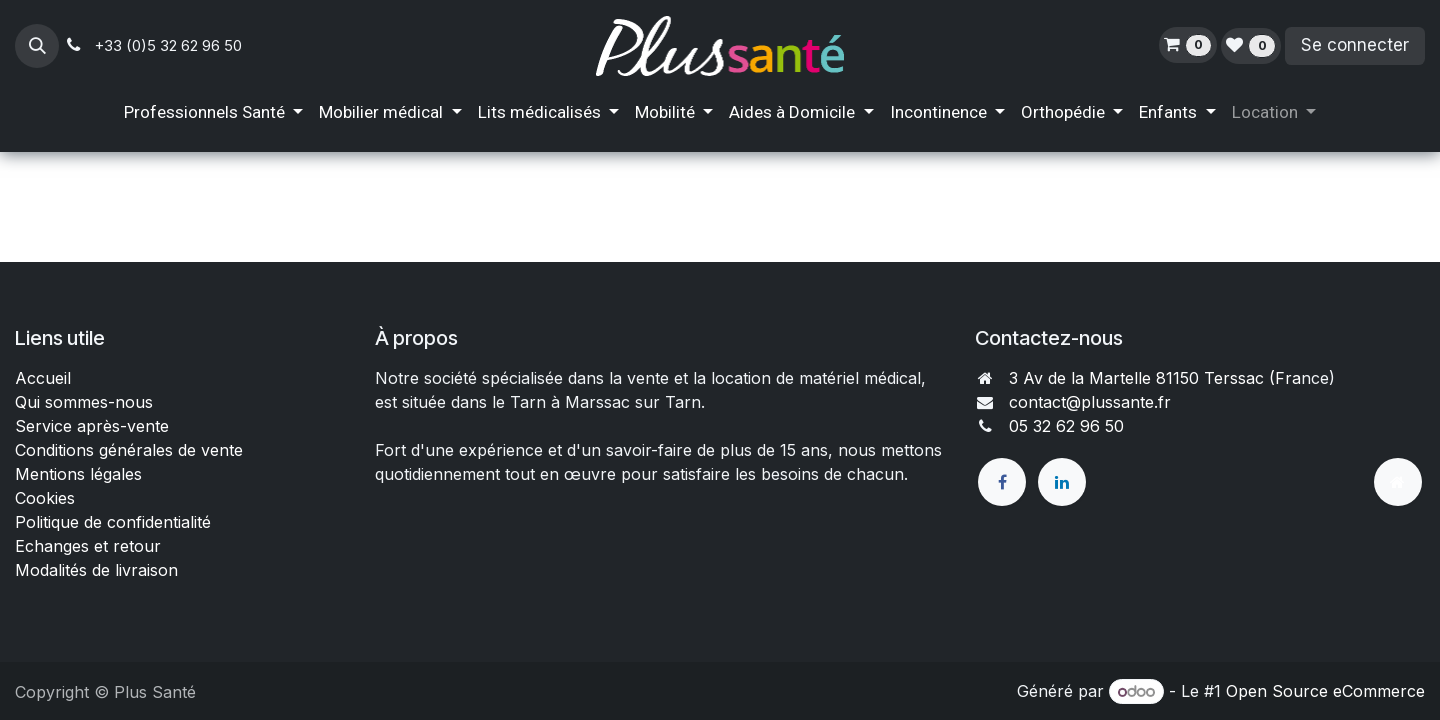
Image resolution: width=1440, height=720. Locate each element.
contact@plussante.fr (1090, 402)
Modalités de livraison (96, 570)
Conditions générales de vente (131, 450)
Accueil (43, 378)
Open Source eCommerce (1325, 691)
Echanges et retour (88, 546)
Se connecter (1355, 45)
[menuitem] (213, 113)
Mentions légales (78, 474)
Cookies (45, 498)
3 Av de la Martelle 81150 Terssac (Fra (1155, 378)
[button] (37, 46)
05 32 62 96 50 (1066, 426)
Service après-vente (92, 426)
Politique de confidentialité (113, 522)
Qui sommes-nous (84, 402)
